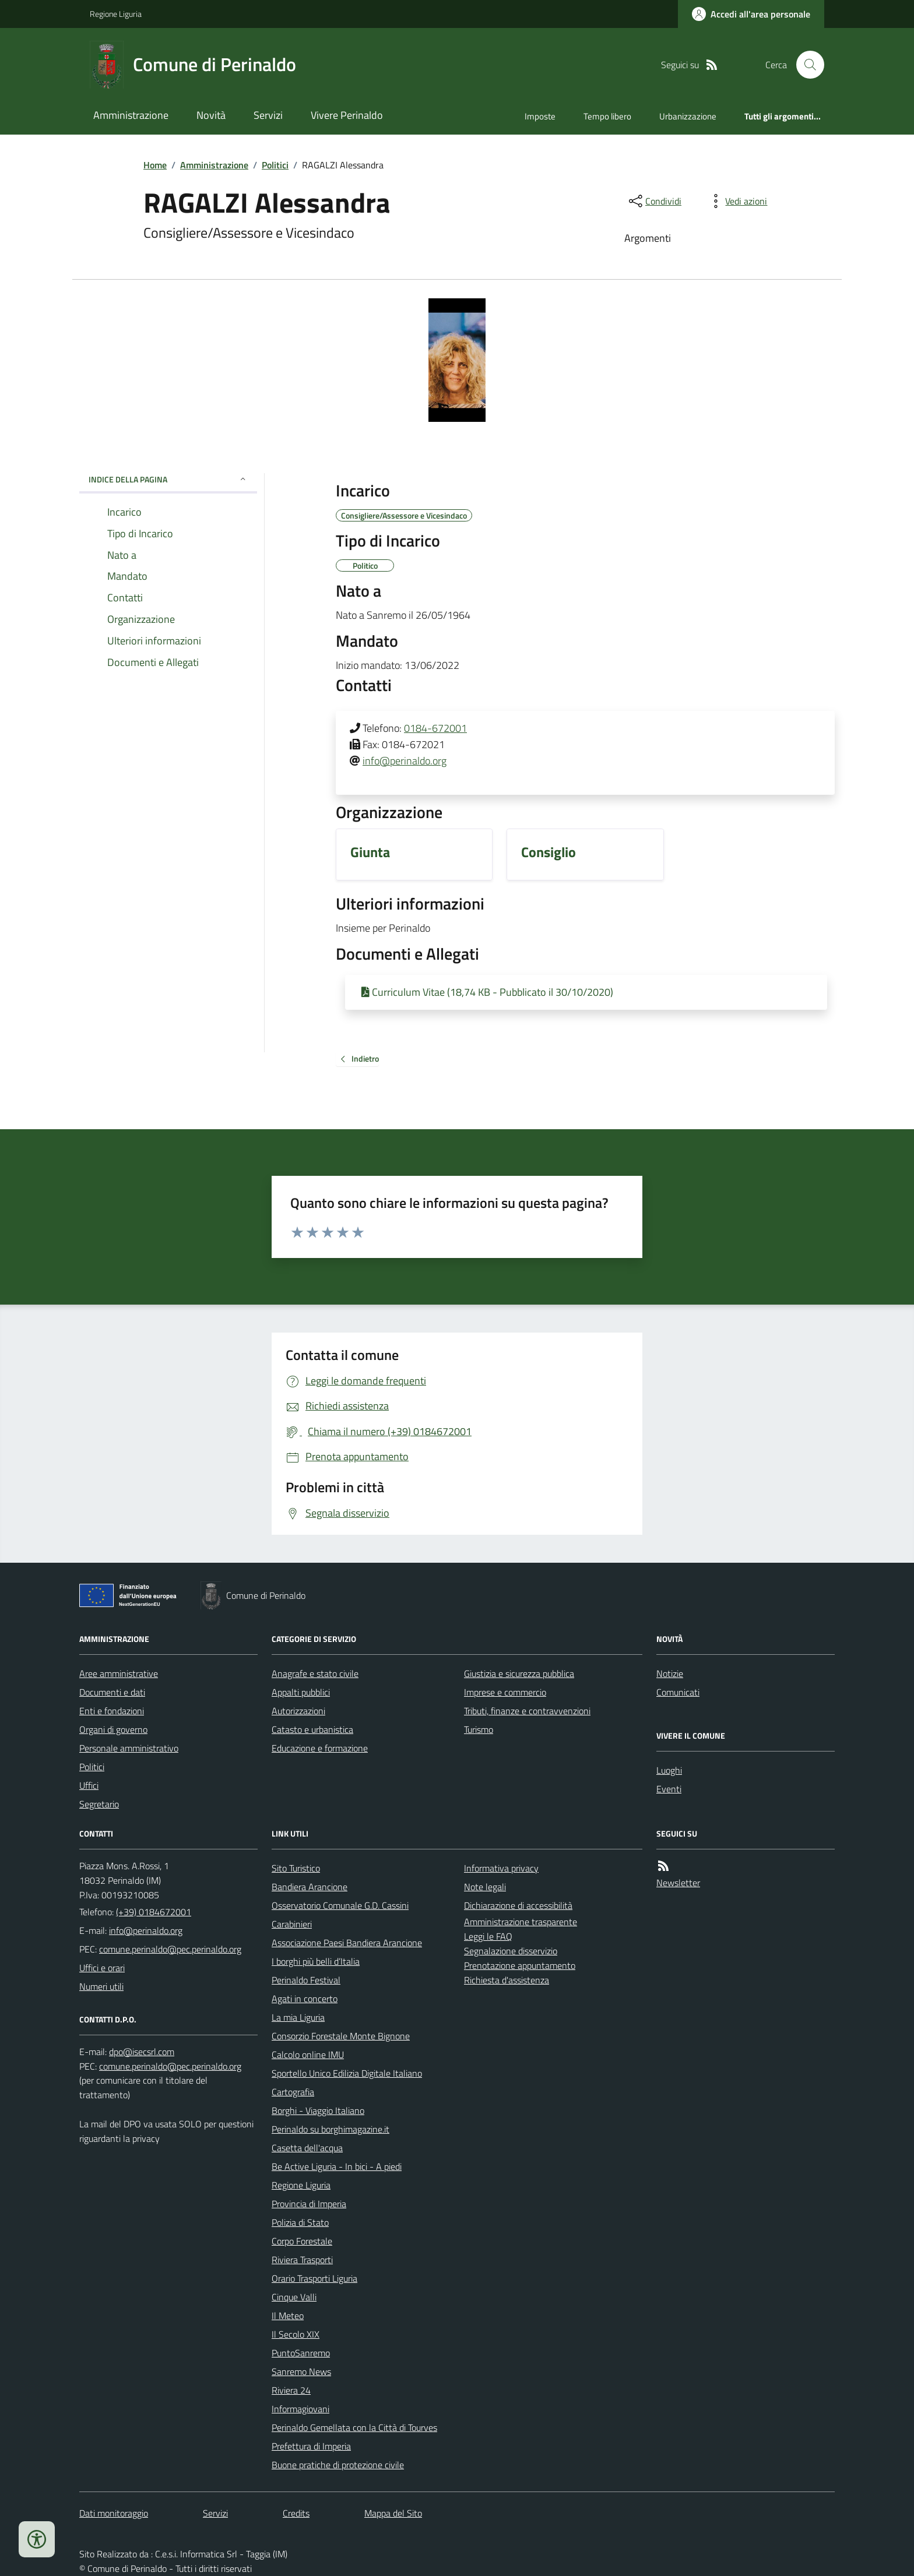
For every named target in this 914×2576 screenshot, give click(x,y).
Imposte (540, 116)
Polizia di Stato (300, 2222)
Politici (275, 165)
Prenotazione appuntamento (519, 1965)
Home (155, 165)
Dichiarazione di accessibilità (518, 1905)
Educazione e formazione (320, 1748)
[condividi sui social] (654, 201)
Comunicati (677, 1692)
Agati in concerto (305, 1999)
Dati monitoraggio (113, 2513)
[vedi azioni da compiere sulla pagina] (736, 201)
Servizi (268, 115)
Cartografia (293, 2092)
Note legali (485, 1887)
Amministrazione (130, 115)
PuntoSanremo (301, 2353)
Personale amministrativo (128, 1748)
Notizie (669, 1673)
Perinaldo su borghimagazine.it (330, 2129)
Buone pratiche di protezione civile (338, 2465)
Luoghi (669, 1770)
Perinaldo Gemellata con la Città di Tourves (354, 2427)
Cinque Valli (294, 2297)
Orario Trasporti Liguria (314, 2278)
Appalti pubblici (301, 1692)
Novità (211, 115)
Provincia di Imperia (309, 2204)
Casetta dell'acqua (307, 2148)
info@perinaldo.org (405, 761)
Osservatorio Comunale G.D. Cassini (340, 1905)
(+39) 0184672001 (153, 1912)
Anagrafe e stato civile (315, 1673)
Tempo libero (607, 116)
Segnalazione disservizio (510, 1951)
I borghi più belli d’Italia (316, 1961)
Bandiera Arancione (309, 1887)
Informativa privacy (501, 1868)
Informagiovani (300, 2409)
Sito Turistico (296, 1868)
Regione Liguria (116, 14)
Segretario (99, 1804)
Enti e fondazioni (111, 1711)
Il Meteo (288, 2316)
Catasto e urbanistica (312, 1729)
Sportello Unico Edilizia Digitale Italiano (347, 2073)
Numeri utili (101, 1986)
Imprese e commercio (505, 1692)
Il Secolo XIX (295, 2334)
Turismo (478, 1729)
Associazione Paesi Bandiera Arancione (347, 1943)
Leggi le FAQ (488, 1936)
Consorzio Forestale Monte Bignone (341, 2036)
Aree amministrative (118, 1673)
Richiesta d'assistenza (506, 1980)
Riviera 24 (291, 2390)
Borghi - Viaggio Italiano (318, 2110)
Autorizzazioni (298, 1711)
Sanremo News (301, 2371)
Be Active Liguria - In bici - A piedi (337, 2166)
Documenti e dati (112, 1692)
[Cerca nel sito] (805, 65)
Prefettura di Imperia (311, 2446)
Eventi (668, 1789)
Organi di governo (113, 1729)
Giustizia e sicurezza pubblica (519, 1673)
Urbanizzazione (687, 116)
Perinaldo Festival (306, 1980)
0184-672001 (435, 728)
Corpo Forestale (302, 2241)
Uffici (89, 1785)
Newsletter (678, 1883)
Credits (296, 2513)
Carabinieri (292, 1924)
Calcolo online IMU (308, 2054)
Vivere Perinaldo (347, 115)
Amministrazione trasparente (520, 1922)
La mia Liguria (298, 2017)
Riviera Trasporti (302, 2260)
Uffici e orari (102, 1968)
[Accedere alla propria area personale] (751, 14)
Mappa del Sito (393, 2513)
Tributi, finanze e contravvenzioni (527, 1711)
